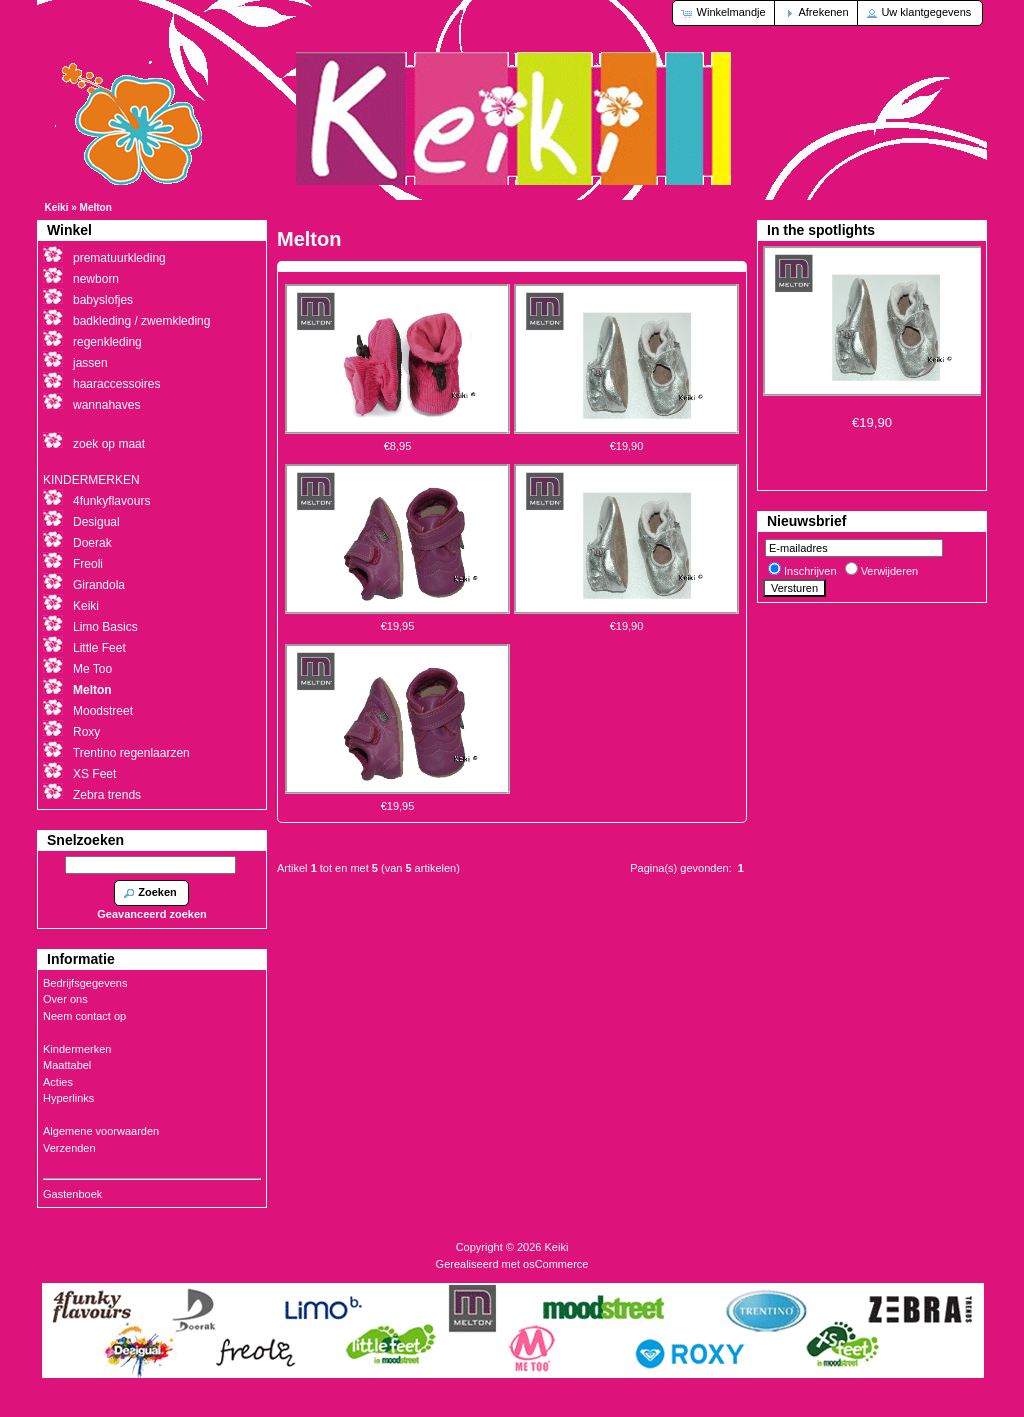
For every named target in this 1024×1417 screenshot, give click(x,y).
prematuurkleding (119, 258)
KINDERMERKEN (91, 480)
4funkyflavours (111, 501)
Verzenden (69, 1148)
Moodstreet (103, 711)
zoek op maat (109, 444)
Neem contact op (84, 1016)
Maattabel (67, 1065)
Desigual (96, 522)
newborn (96, 279)
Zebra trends (107, 795)
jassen (90, 363)
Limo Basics (105, 627)
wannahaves (106, 405)
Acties (58, 1082)
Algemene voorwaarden (101, 1131)
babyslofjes (103, 300)
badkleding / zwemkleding (141, 321)
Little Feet (99, 648)
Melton (96, 207)
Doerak (92, 543)
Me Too (92, 669)
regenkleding (107, 342)
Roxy (86, 732)
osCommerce (555, 1264)
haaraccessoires (116, 384)
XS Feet (94, 774)
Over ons (65, 999)
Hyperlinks (68, 1098)
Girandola (99, 585)
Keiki (57, 207)
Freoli (88, 564)
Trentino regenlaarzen (131, 753)
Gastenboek (72, 1194)
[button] (724, 13)
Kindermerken (77, 1049)
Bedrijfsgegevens (85, 983)
